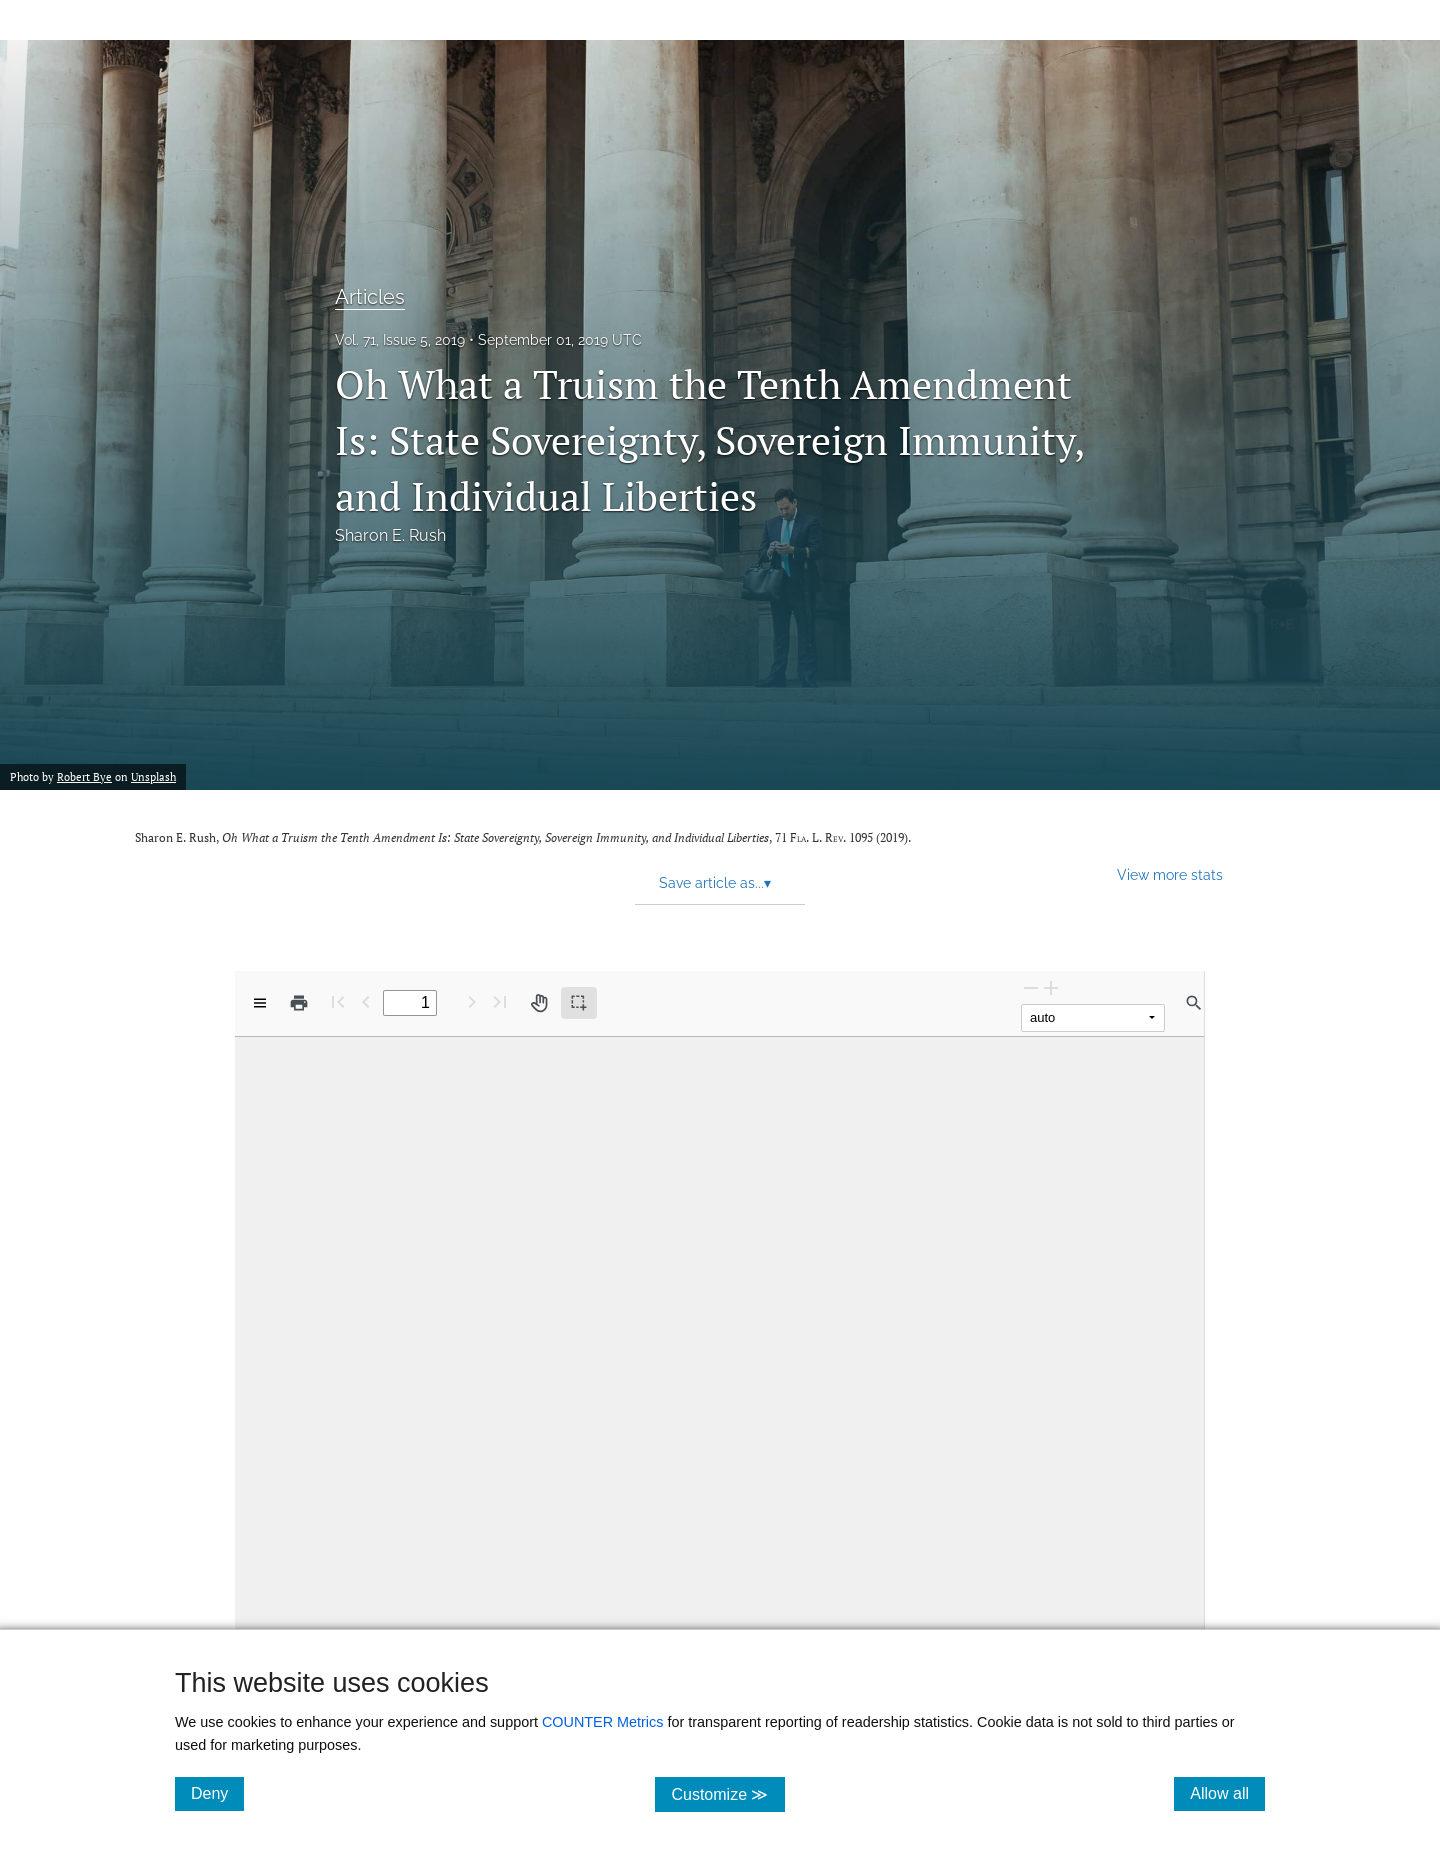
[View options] (260, 1003)
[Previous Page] (366, 1001)
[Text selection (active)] (579, 1003)
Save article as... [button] (715, 883)
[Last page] (500, 1001)
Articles (370, 297)
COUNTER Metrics (603, 1722)
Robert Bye (84, 777)
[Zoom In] (1051, 987)
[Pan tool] (539, 1003)
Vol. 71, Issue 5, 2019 (400, 340)
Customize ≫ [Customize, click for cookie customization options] (727, 1793)
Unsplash (153, 777)
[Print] (299, 1003)
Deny (217, 1793)
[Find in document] (1194, 1003)
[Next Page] (472, 1001)
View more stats (1170, 874)
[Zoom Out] (1031, 987)
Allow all (1227, 1793)
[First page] (338, 1001)
